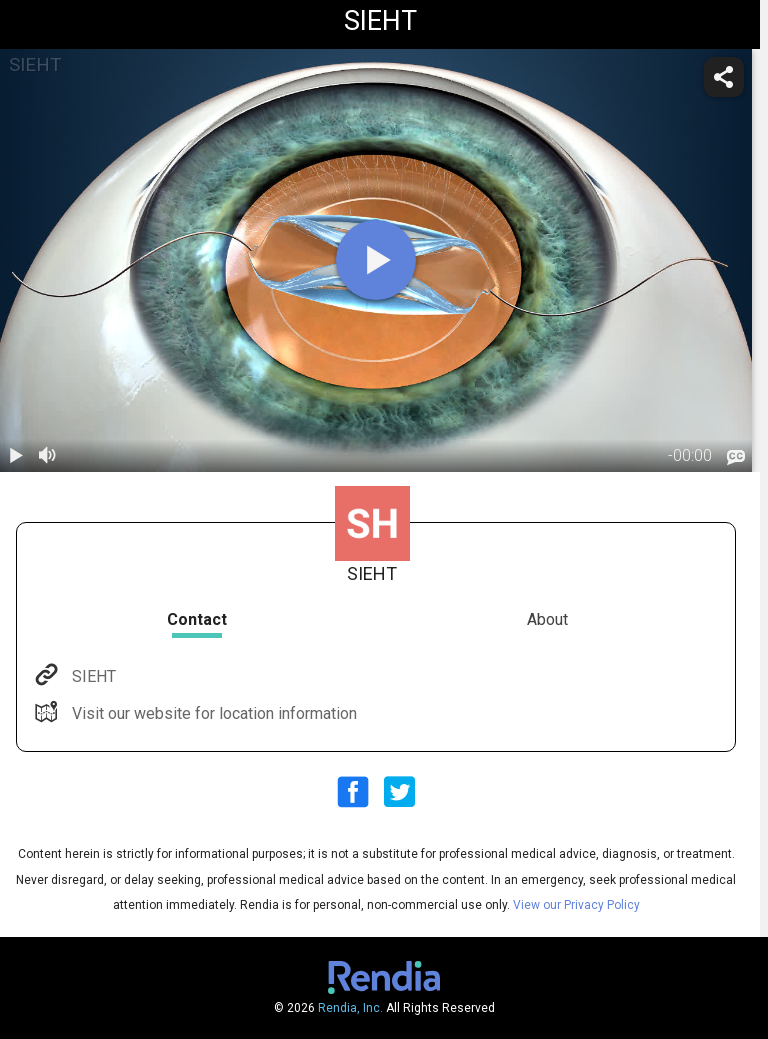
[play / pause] (16, 456)
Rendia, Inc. (350, 1008)
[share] (724, 77)
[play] (376, 260)
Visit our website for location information (212, 713)
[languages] (736, 457)
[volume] (48, 456)
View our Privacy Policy (576, 905)
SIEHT (92, 676)
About (547, 619)
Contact (197, 619)
